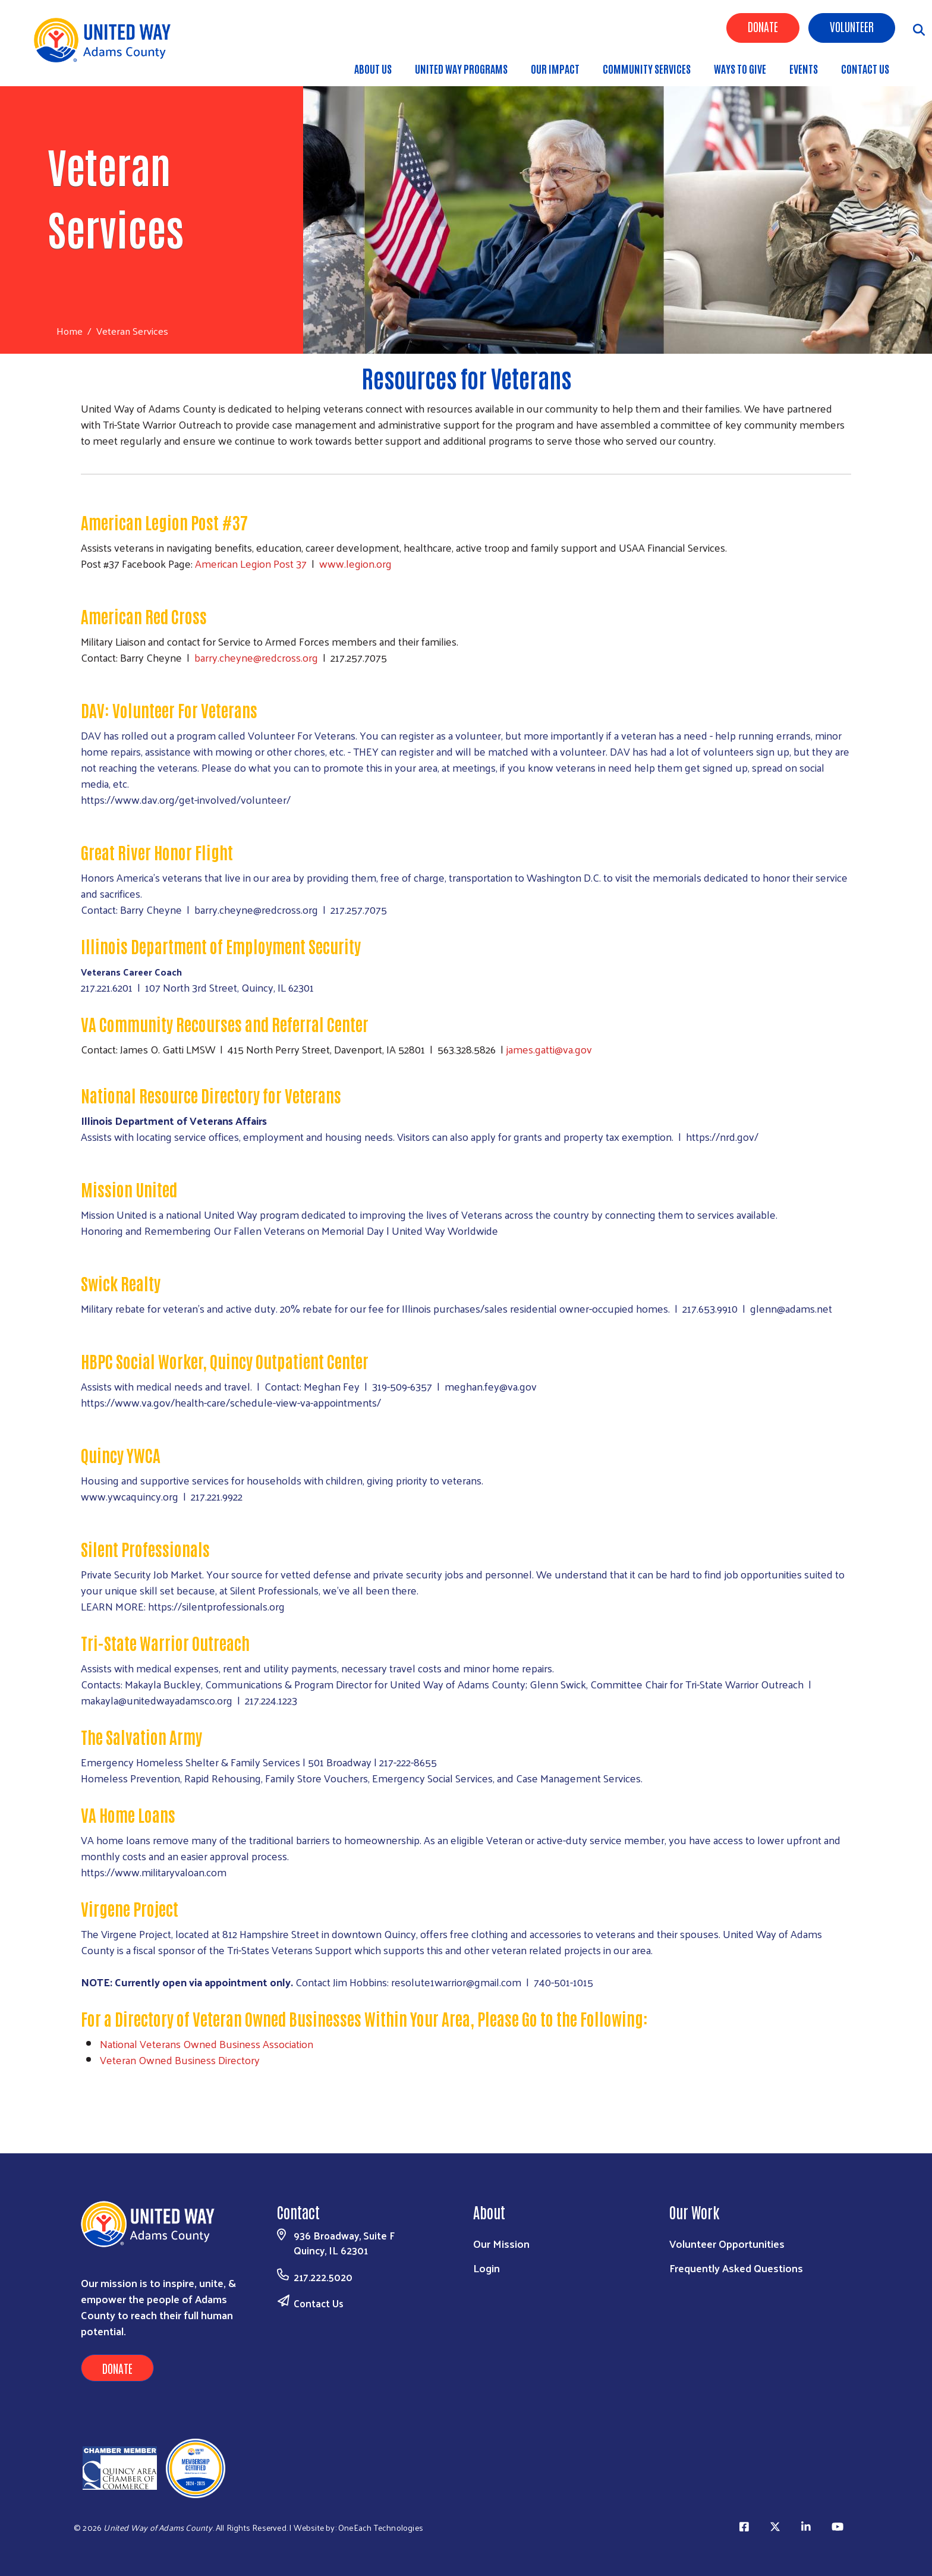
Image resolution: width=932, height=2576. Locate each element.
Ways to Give (740, 68)
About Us (373, 68)
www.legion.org (355, 563)
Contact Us (865, 68)
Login (486, 2268)
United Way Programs (461, 68)
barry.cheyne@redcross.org (256, 657)
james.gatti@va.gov (549, 1049)
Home (69, 330)
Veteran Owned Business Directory (180, 2059)
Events (803, 68)
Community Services (647, 68)
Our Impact (555, 68)
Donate (763, 26)
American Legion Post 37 (252, 563)
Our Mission (501, 2243)
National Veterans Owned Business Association (206, 2043)
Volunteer (852, 26)
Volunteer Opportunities (727, 2243)
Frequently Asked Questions (736, 2268)
